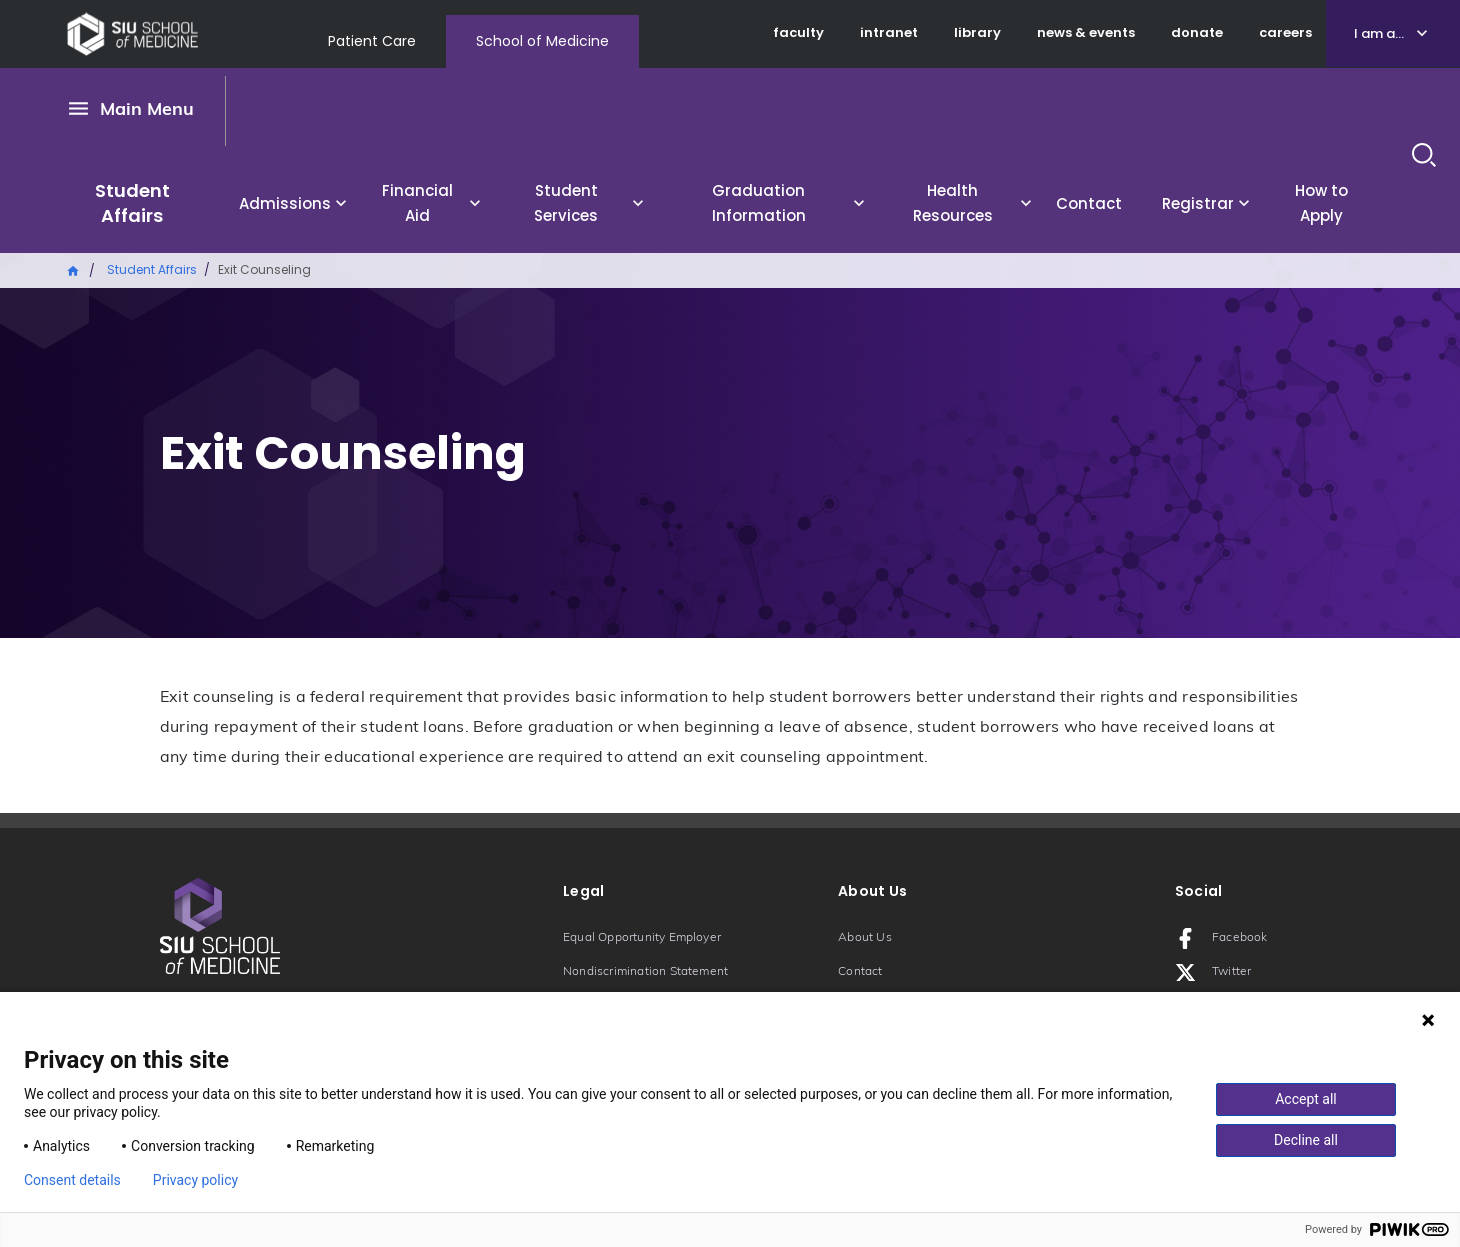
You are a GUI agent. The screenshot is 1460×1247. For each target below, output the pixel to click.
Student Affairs (132, 203)
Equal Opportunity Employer (642, 938)
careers (1285, 32)
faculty (798, 32)
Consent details (72, 1180)
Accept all (1306, 1099)
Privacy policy (195, 1180)
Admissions (285, 203)
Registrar (1198, 203)
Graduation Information (759, 203)
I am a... (1379, 33)
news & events (1086, 32)
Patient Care (372, 41)
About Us (865, 938)
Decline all (1306, 1140)
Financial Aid (417, 203)
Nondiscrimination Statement (645, 972)
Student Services (566, 203)
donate (1197, 32)
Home (74, 269)
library (977, 32)
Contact (1089, 203)
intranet (889, 32)
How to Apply (1321, 203)
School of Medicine (542, 41)
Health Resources (953, 203)
